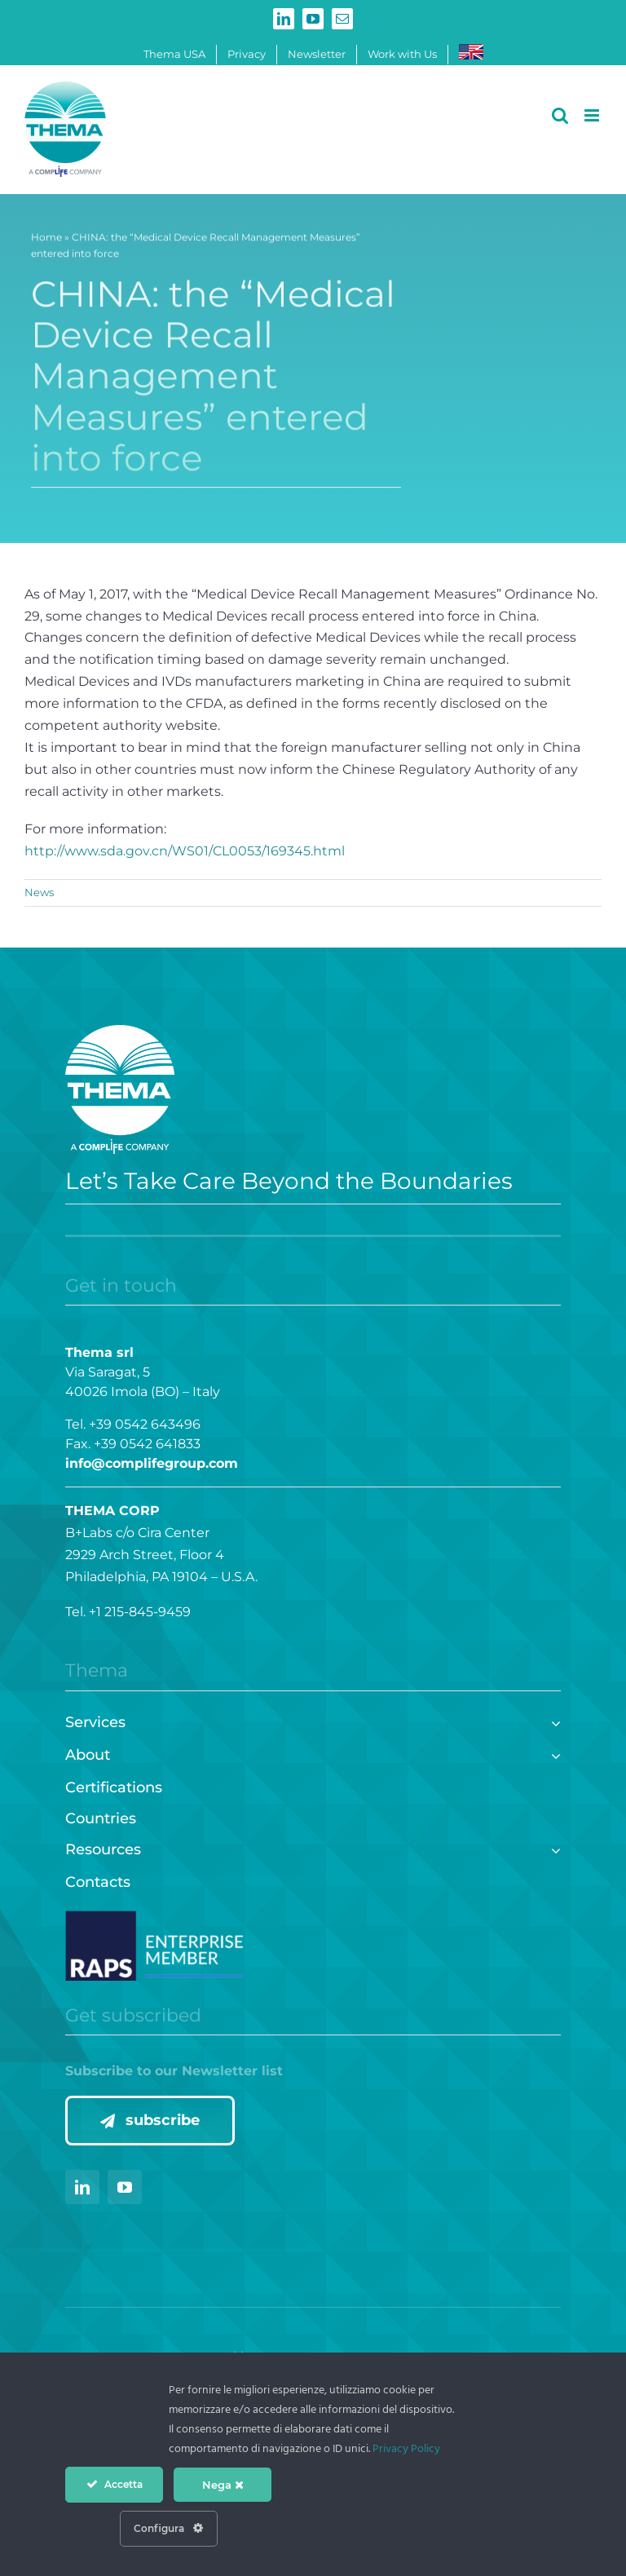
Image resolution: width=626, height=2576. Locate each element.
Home (46, 240)
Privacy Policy (406, 2449)
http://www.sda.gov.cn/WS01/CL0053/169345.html (184, 851)
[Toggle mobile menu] (593, 115)
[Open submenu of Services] (552, 1721)
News (39, 892)
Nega (223, 2484)
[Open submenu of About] (552, 1753)
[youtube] (125, 2187)
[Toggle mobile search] (560, 115)
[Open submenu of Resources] (552, 1848)
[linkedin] (82, 2187)
